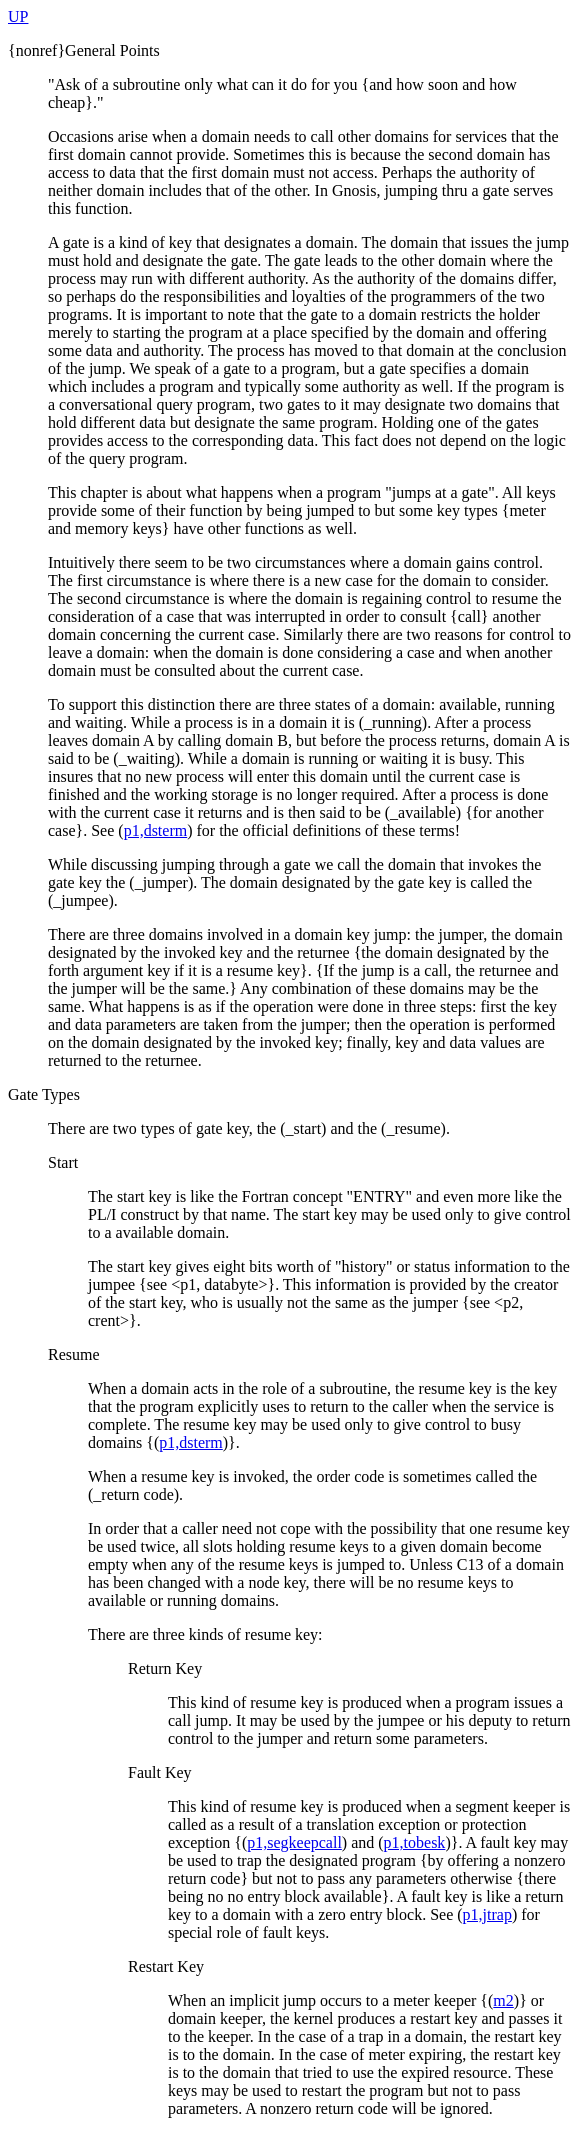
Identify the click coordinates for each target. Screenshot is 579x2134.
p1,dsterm (156, 830)
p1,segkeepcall (294, 1842)
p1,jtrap (487, 1914)
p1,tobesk (415, 1842)
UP (18, 16)
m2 (503, 2000)
